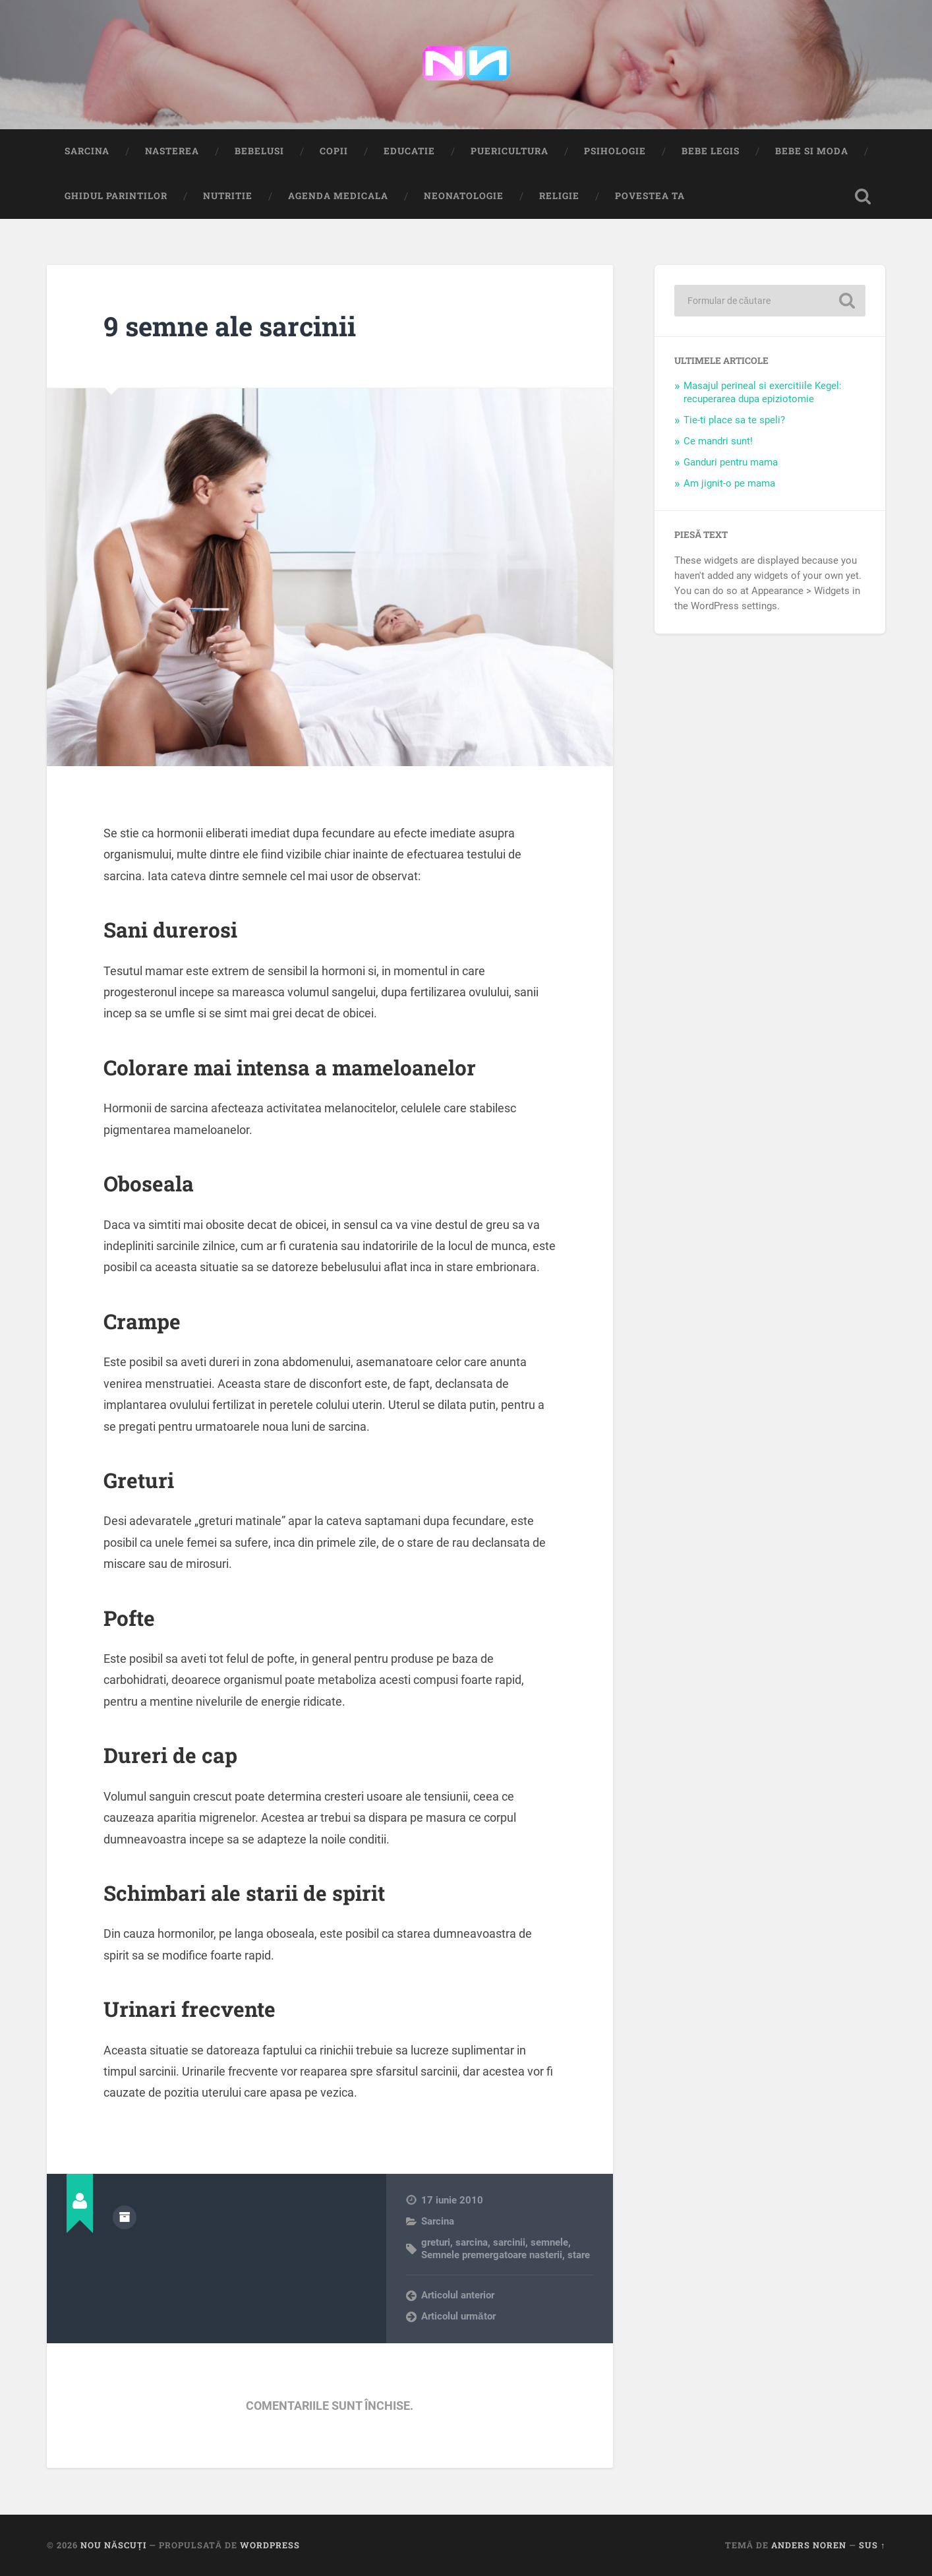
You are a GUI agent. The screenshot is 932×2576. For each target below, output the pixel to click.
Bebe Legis (711, 151)
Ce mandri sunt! (718, 441)
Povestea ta (650, 196)
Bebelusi (259, 151)
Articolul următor (458, 2316)
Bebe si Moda (811, 151)
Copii (334, 151)
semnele (549, 2242)
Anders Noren (808, 2545)
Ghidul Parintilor (116, 196)
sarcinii (509, 2242)
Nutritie (227, 196)
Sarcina (87, 151)
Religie (559, 196)
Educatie (409, 151)
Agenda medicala (338, 196)
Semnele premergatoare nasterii (491, 2255)
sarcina (471, 2242)
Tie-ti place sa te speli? (734, 420)
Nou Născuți (113, 2545)
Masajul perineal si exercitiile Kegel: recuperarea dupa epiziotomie (763, 392)
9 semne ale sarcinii (229, 326)
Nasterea (172, 151)
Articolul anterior (457, 2295)
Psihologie (615, 151)
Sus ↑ (872, 2545)
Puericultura (509, 151)
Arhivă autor (124, 2217)
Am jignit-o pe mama (729, 483)
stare (579, 2255)
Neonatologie (464, 196)
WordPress (270, 2545)
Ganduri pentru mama (731, 462)
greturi (435, 2242)
